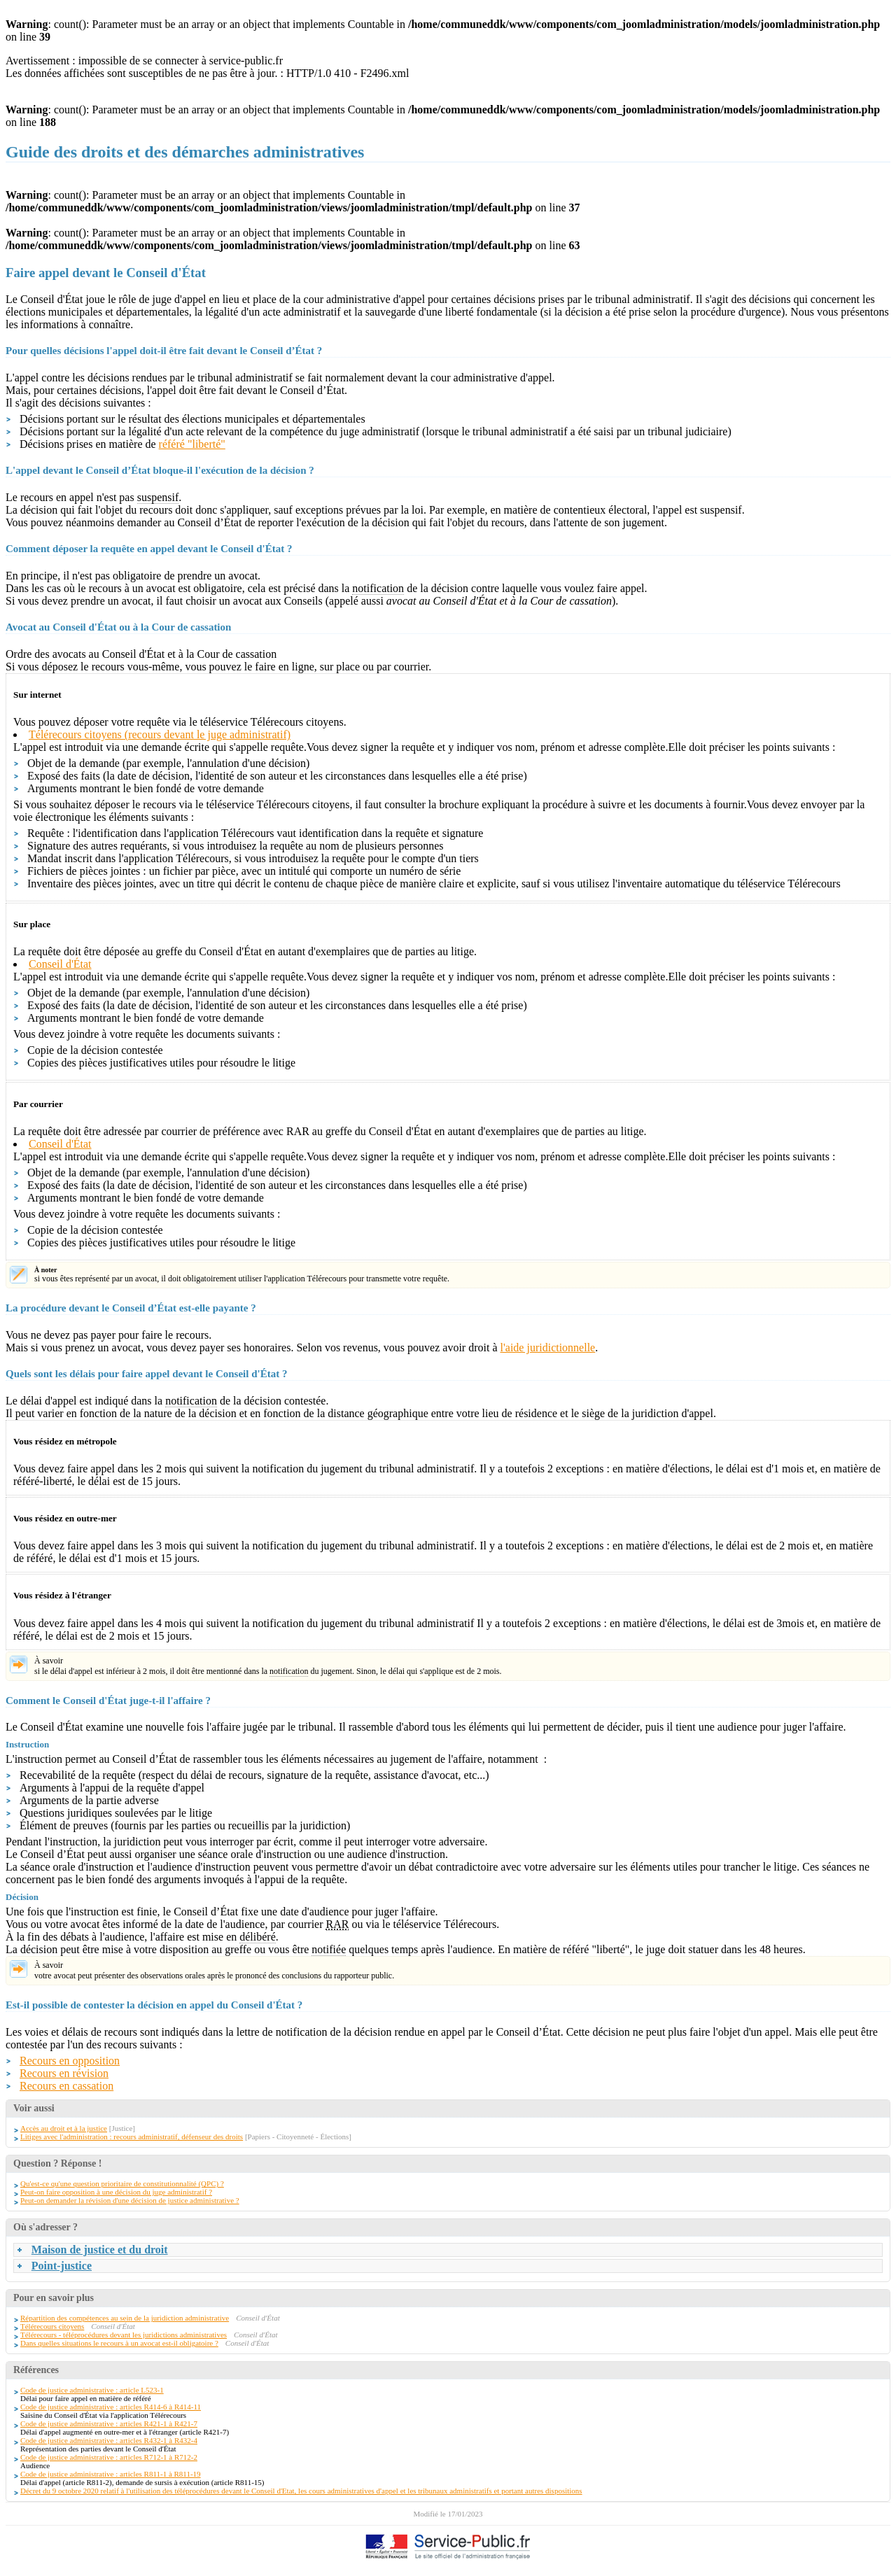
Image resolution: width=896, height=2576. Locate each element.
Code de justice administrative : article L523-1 (92, 2390)
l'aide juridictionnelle (547, 1347)
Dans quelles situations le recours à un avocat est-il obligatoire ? (119, 2343)
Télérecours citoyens (52, 2326)
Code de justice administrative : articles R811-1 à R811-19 (110, 2474)
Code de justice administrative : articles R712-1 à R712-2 (108, 2457)
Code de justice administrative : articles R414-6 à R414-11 (110, 2406)
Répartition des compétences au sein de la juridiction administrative (124, 2318)
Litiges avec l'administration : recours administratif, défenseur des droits (131, 2136)
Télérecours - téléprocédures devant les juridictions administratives (123, 2334)
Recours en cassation (66, 2086)
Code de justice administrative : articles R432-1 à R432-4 (108, 2440)
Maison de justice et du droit (99, 2249)
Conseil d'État (60, 964)
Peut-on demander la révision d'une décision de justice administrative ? (129, 2200)
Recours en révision (64, 2073)
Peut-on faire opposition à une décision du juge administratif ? (116, 2192)
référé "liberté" (192, 444)
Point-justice (61, 2266)
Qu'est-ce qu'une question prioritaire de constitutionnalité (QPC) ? (122, 2183)
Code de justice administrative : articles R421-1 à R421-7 (108, 2423)
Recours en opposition (70, 2061)
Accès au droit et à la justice (63, 2128)
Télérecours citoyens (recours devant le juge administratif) (159, 734)
